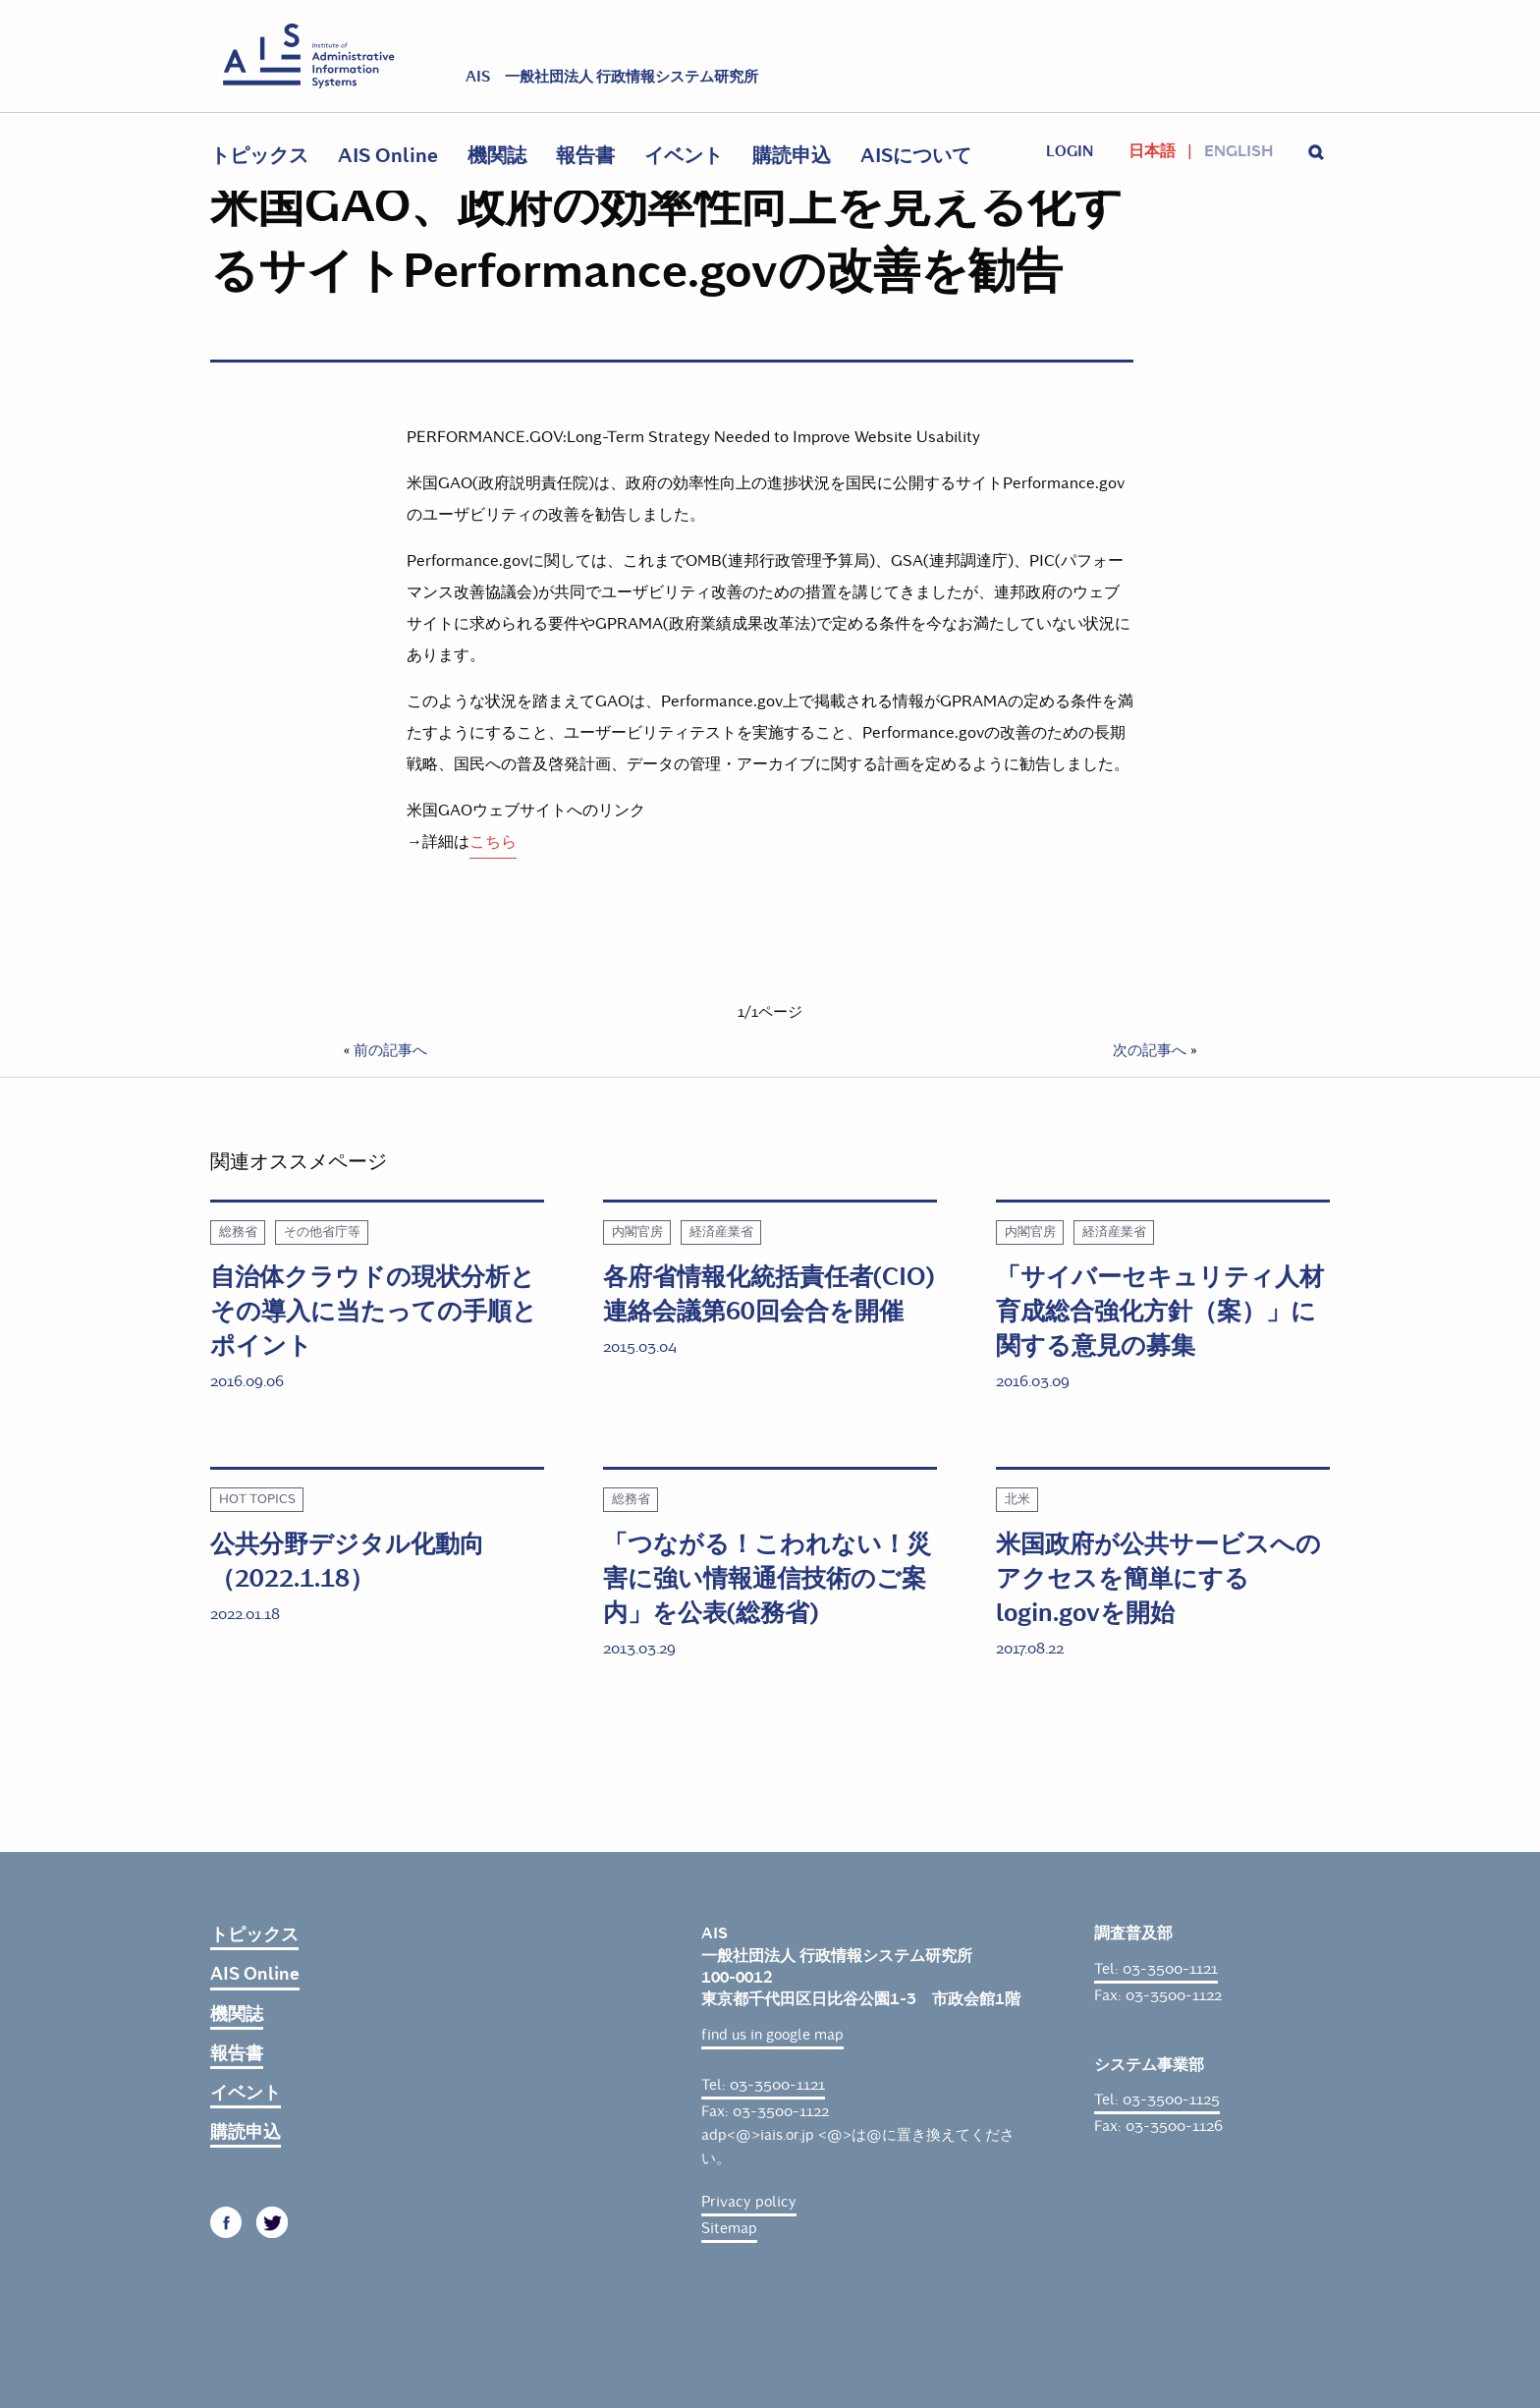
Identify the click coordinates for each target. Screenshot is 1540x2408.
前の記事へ (390, 1050)
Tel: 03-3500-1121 (763, 2085)
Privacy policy (749, 2202)
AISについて (915, 155)
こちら (493, 841)
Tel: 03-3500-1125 (1157, 2099)
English (1238, 151)
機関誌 (497, 155)
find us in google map (772, 2035)
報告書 (585, 155)
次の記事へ (1149, 1050)
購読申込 (791, 155)
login (1069, 151)
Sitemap (729, 2228)
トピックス (259, 155)
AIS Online (388, 155)
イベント (683, 155)
